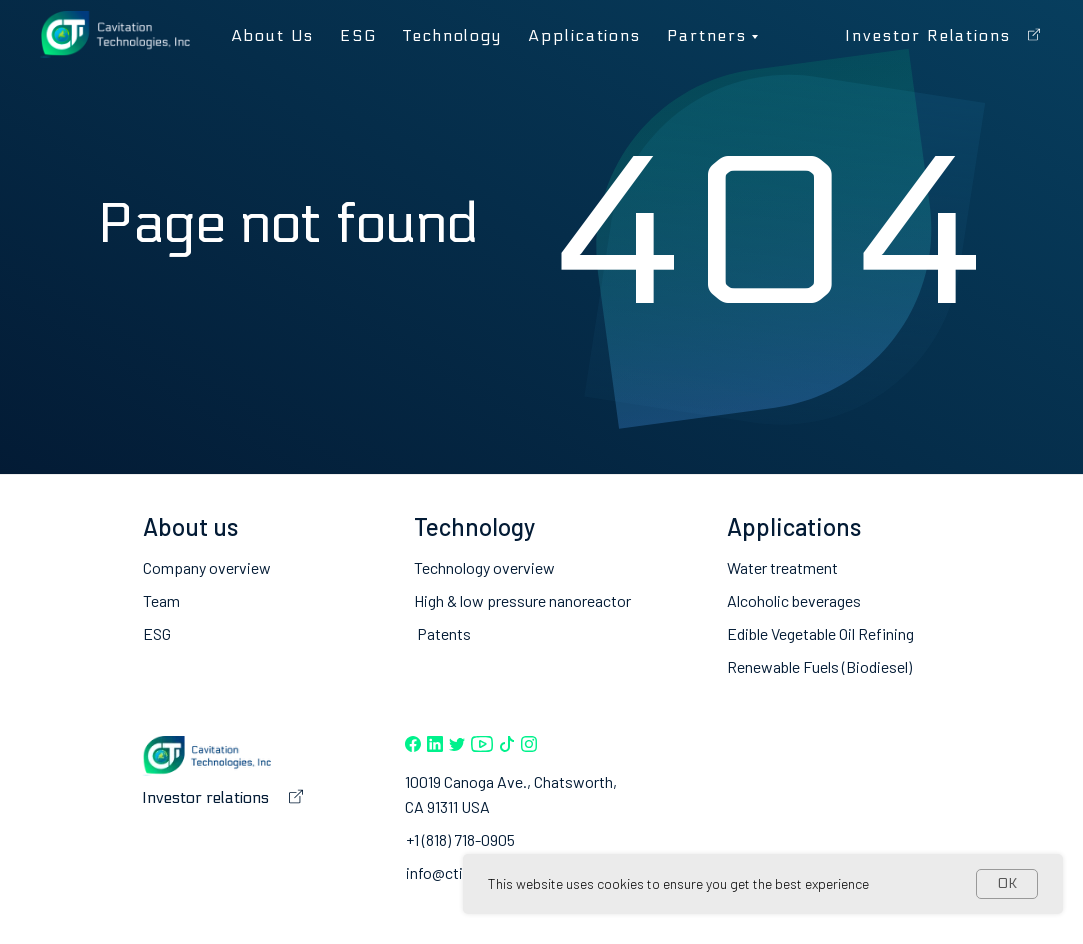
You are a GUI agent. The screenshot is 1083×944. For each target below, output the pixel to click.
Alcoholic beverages (794, 600)
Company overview (207, 567)
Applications (584, 35)
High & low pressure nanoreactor (522, 600)
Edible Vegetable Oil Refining (820, 633)
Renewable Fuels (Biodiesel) (819, 666)
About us (272, 35)
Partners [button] (706, 35)
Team (161, 600)
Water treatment (782, 567)
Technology (452, 35)
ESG (358, 35)
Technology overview (484, 567)
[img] (413, 744)
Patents (444, 633)
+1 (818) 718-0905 (460, 839)
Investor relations (928, 35)
